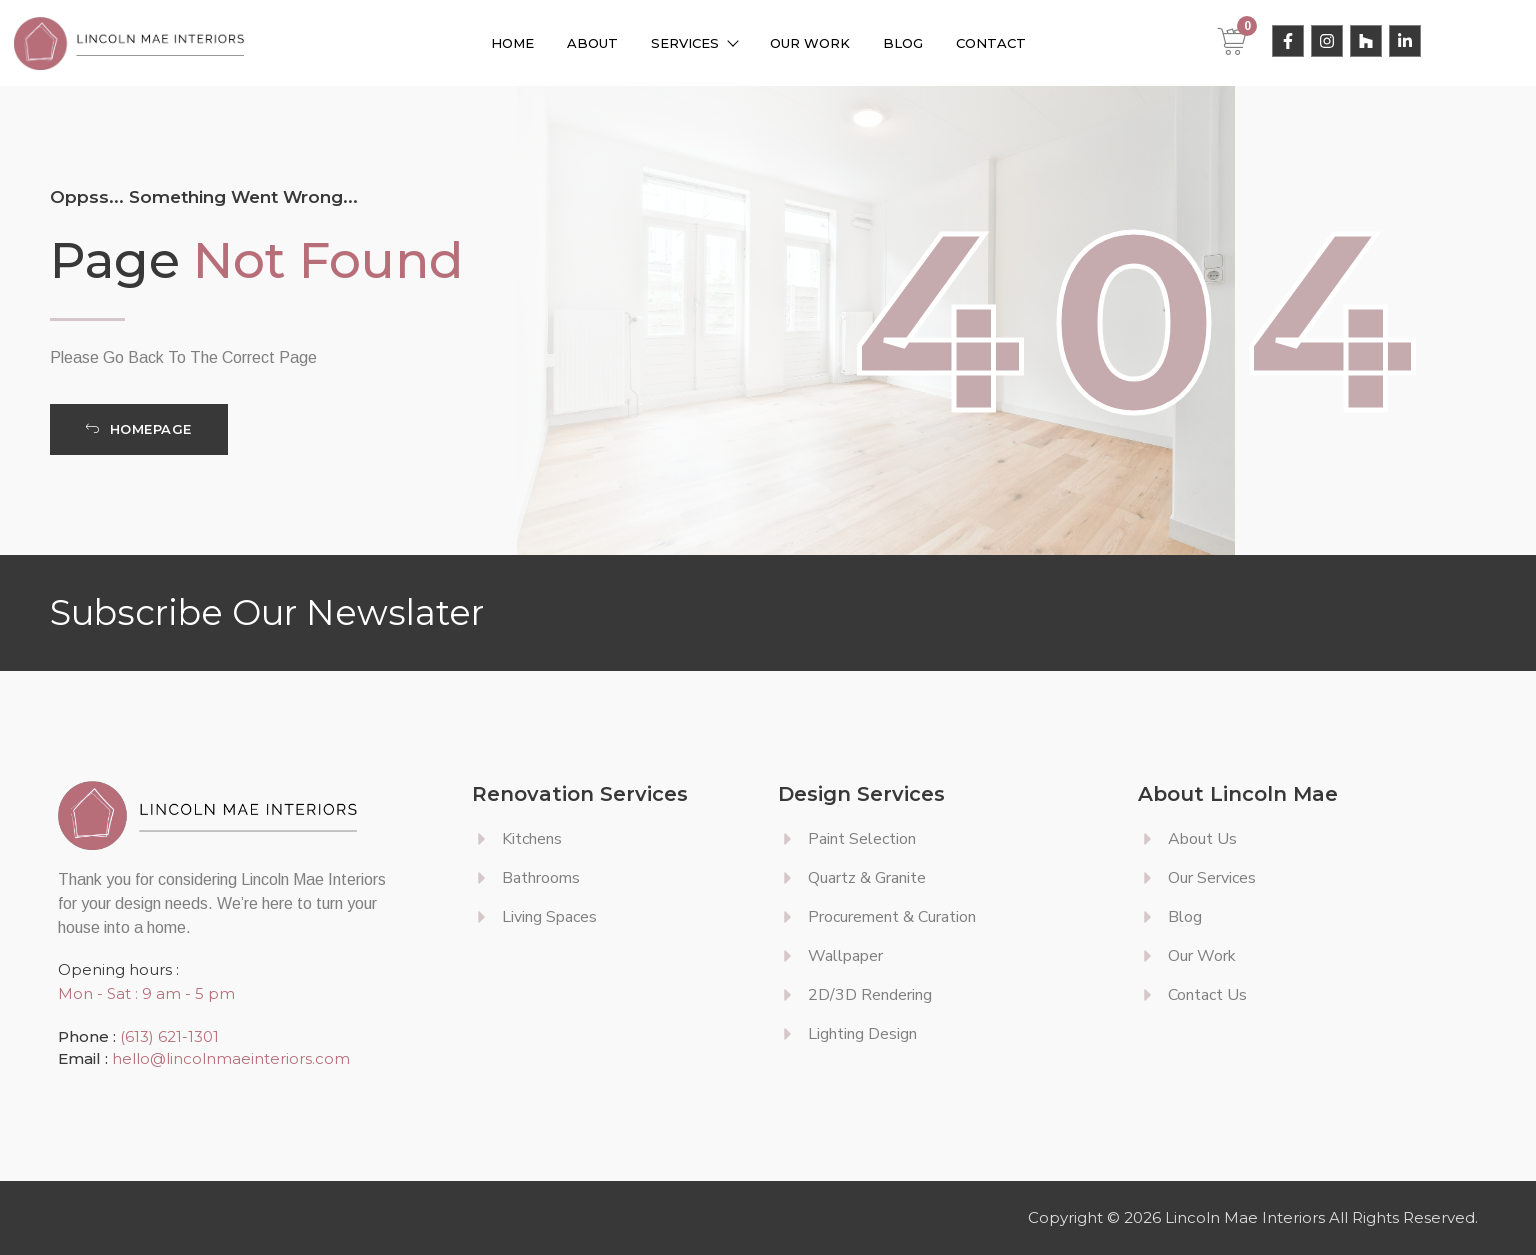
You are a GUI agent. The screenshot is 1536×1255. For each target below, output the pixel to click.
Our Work (810, 43)
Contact (991, 43)
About (592, 43)
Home (512, 43)
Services (694, 43)
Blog (903, 43)
